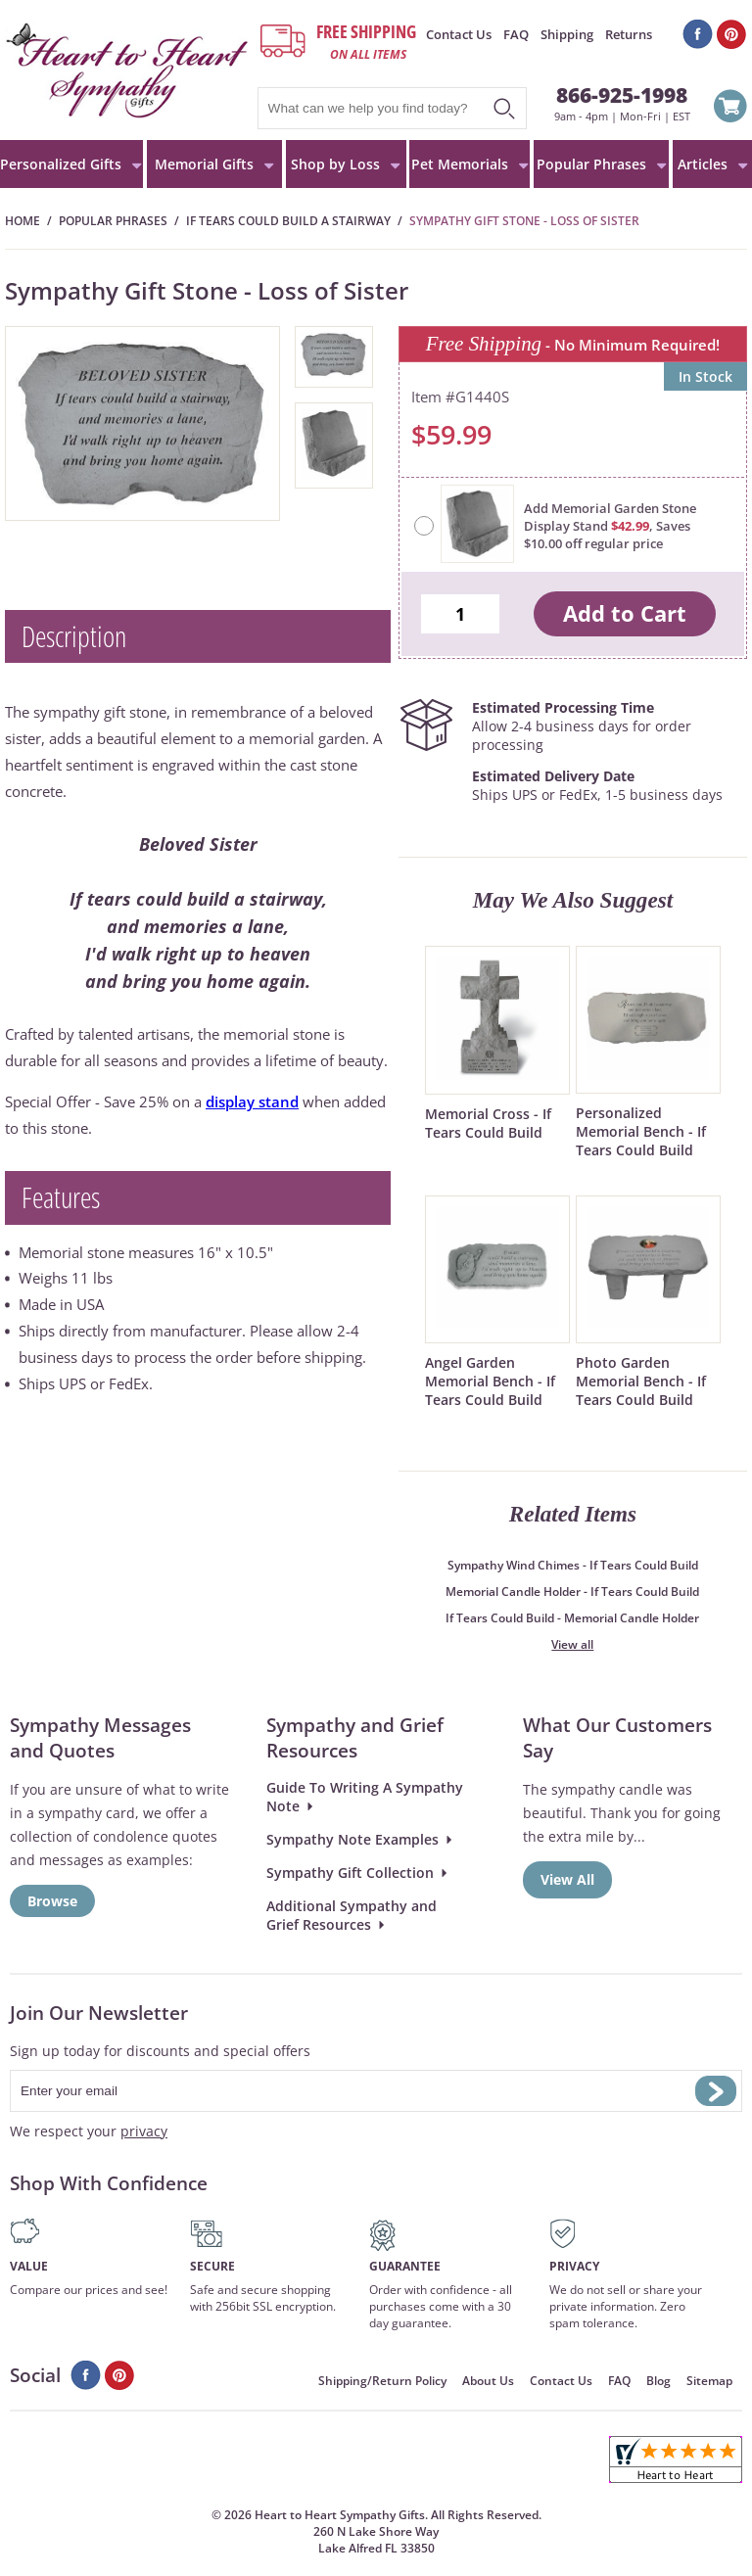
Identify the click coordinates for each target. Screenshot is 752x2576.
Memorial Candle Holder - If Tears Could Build (572, 1591)
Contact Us (459, 34)
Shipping (566, 34)
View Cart (730, 108)
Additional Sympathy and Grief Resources (351, 1915)
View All (567, 1879)
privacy (143, 2131)
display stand (252, 1101)
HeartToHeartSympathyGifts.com (127, 70)
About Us (488, 2380)
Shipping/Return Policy (382, 2380)
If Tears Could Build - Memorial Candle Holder (572, 1618)
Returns (628, 34)
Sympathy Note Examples (352, 1839)
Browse (52, 1901)
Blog (658, 2380)
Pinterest (732, 34)
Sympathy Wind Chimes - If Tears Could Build (572, 1565)
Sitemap (709, 2380)
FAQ (516, 34)
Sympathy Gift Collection (350, 1872)
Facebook (697, 34)
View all (572, 1644)
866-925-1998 (621, 94)
